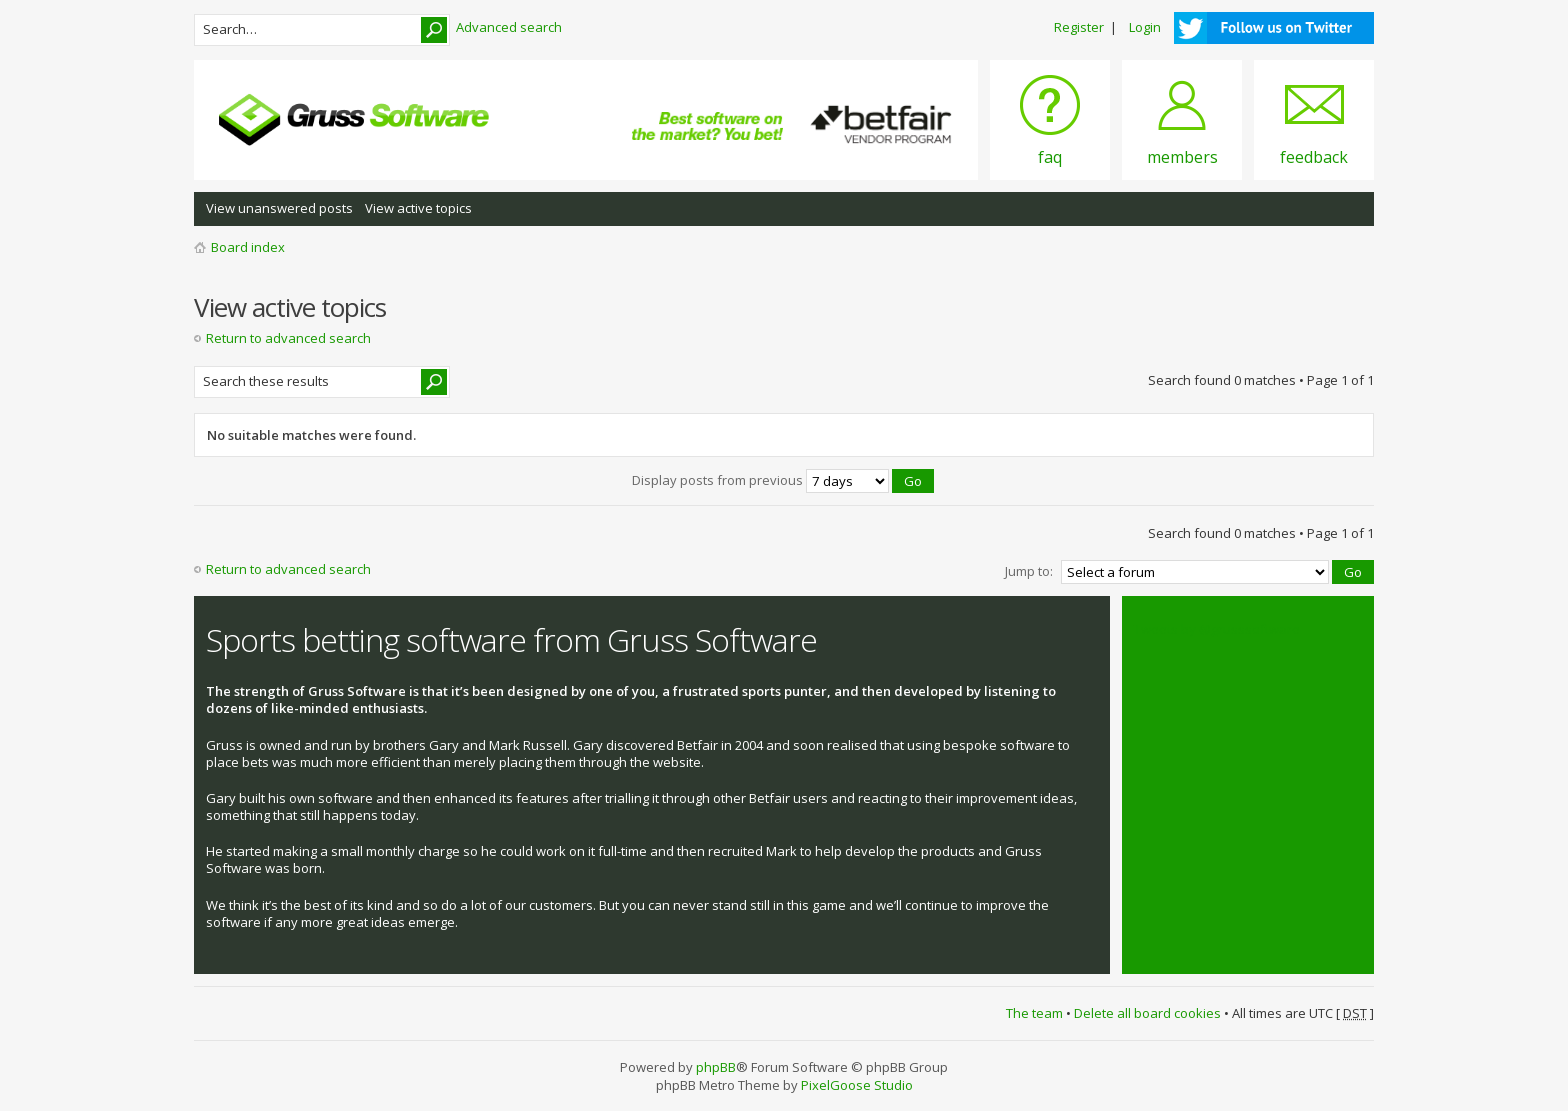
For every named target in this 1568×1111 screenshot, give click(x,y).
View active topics (418, 208)
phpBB (716, 1067)
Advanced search (509, 27)
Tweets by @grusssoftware (1217, 629)
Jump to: (1029, 571)
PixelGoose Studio (857, 1085)
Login (1145, 27)
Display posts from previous (783, 480)
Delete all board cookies (1147, 1013)
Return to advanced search (288, 338)
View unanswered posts (279, 208)
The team (1034, 1013)
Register (1079, 27)
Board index (248, 247)
